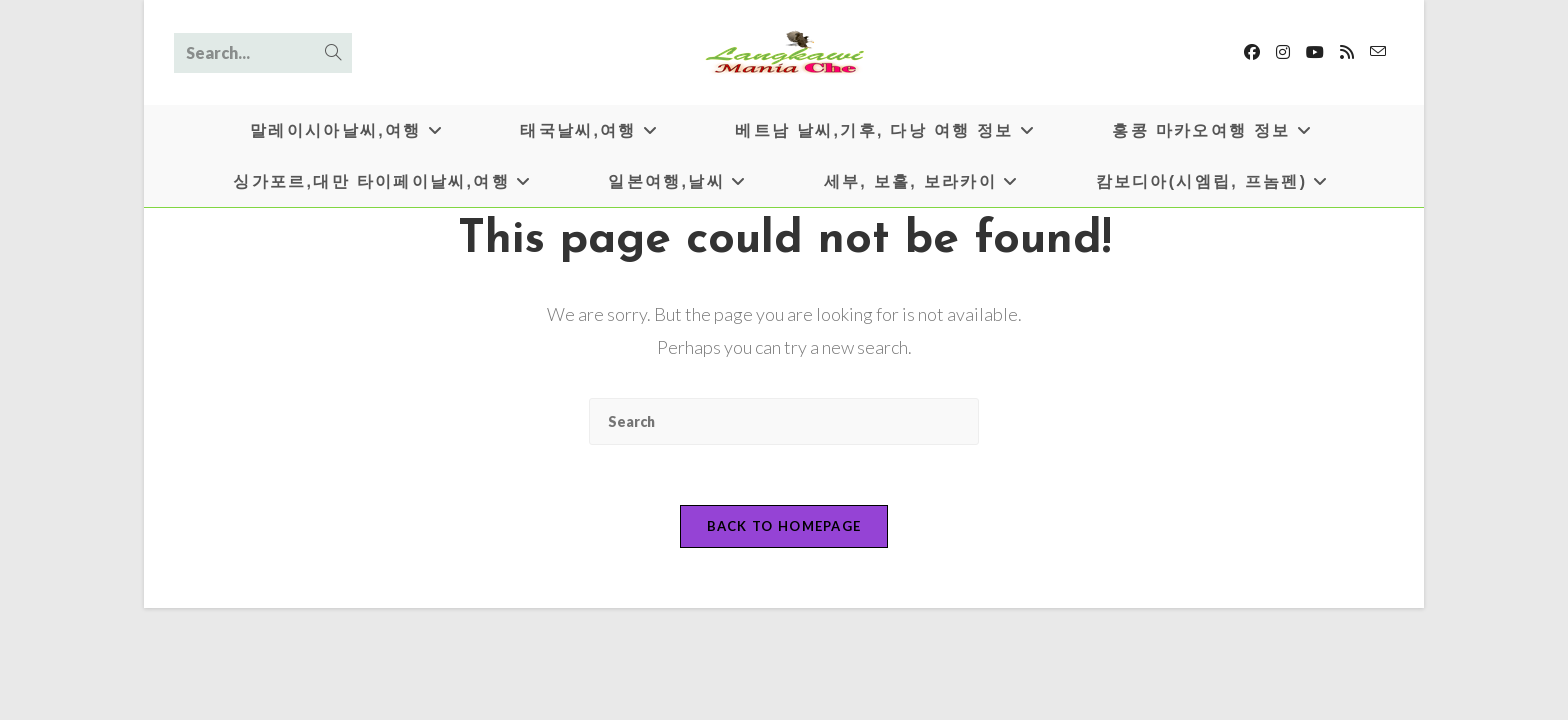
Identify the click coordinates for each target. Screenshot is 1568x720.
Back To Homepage (784, 526)
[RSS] (1347, 52)
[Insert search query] (784, 421)
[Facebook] (1252, 52)
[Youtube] (1315, 52)
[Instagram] (1283, 52)
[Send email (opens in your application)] (1378, 51)
